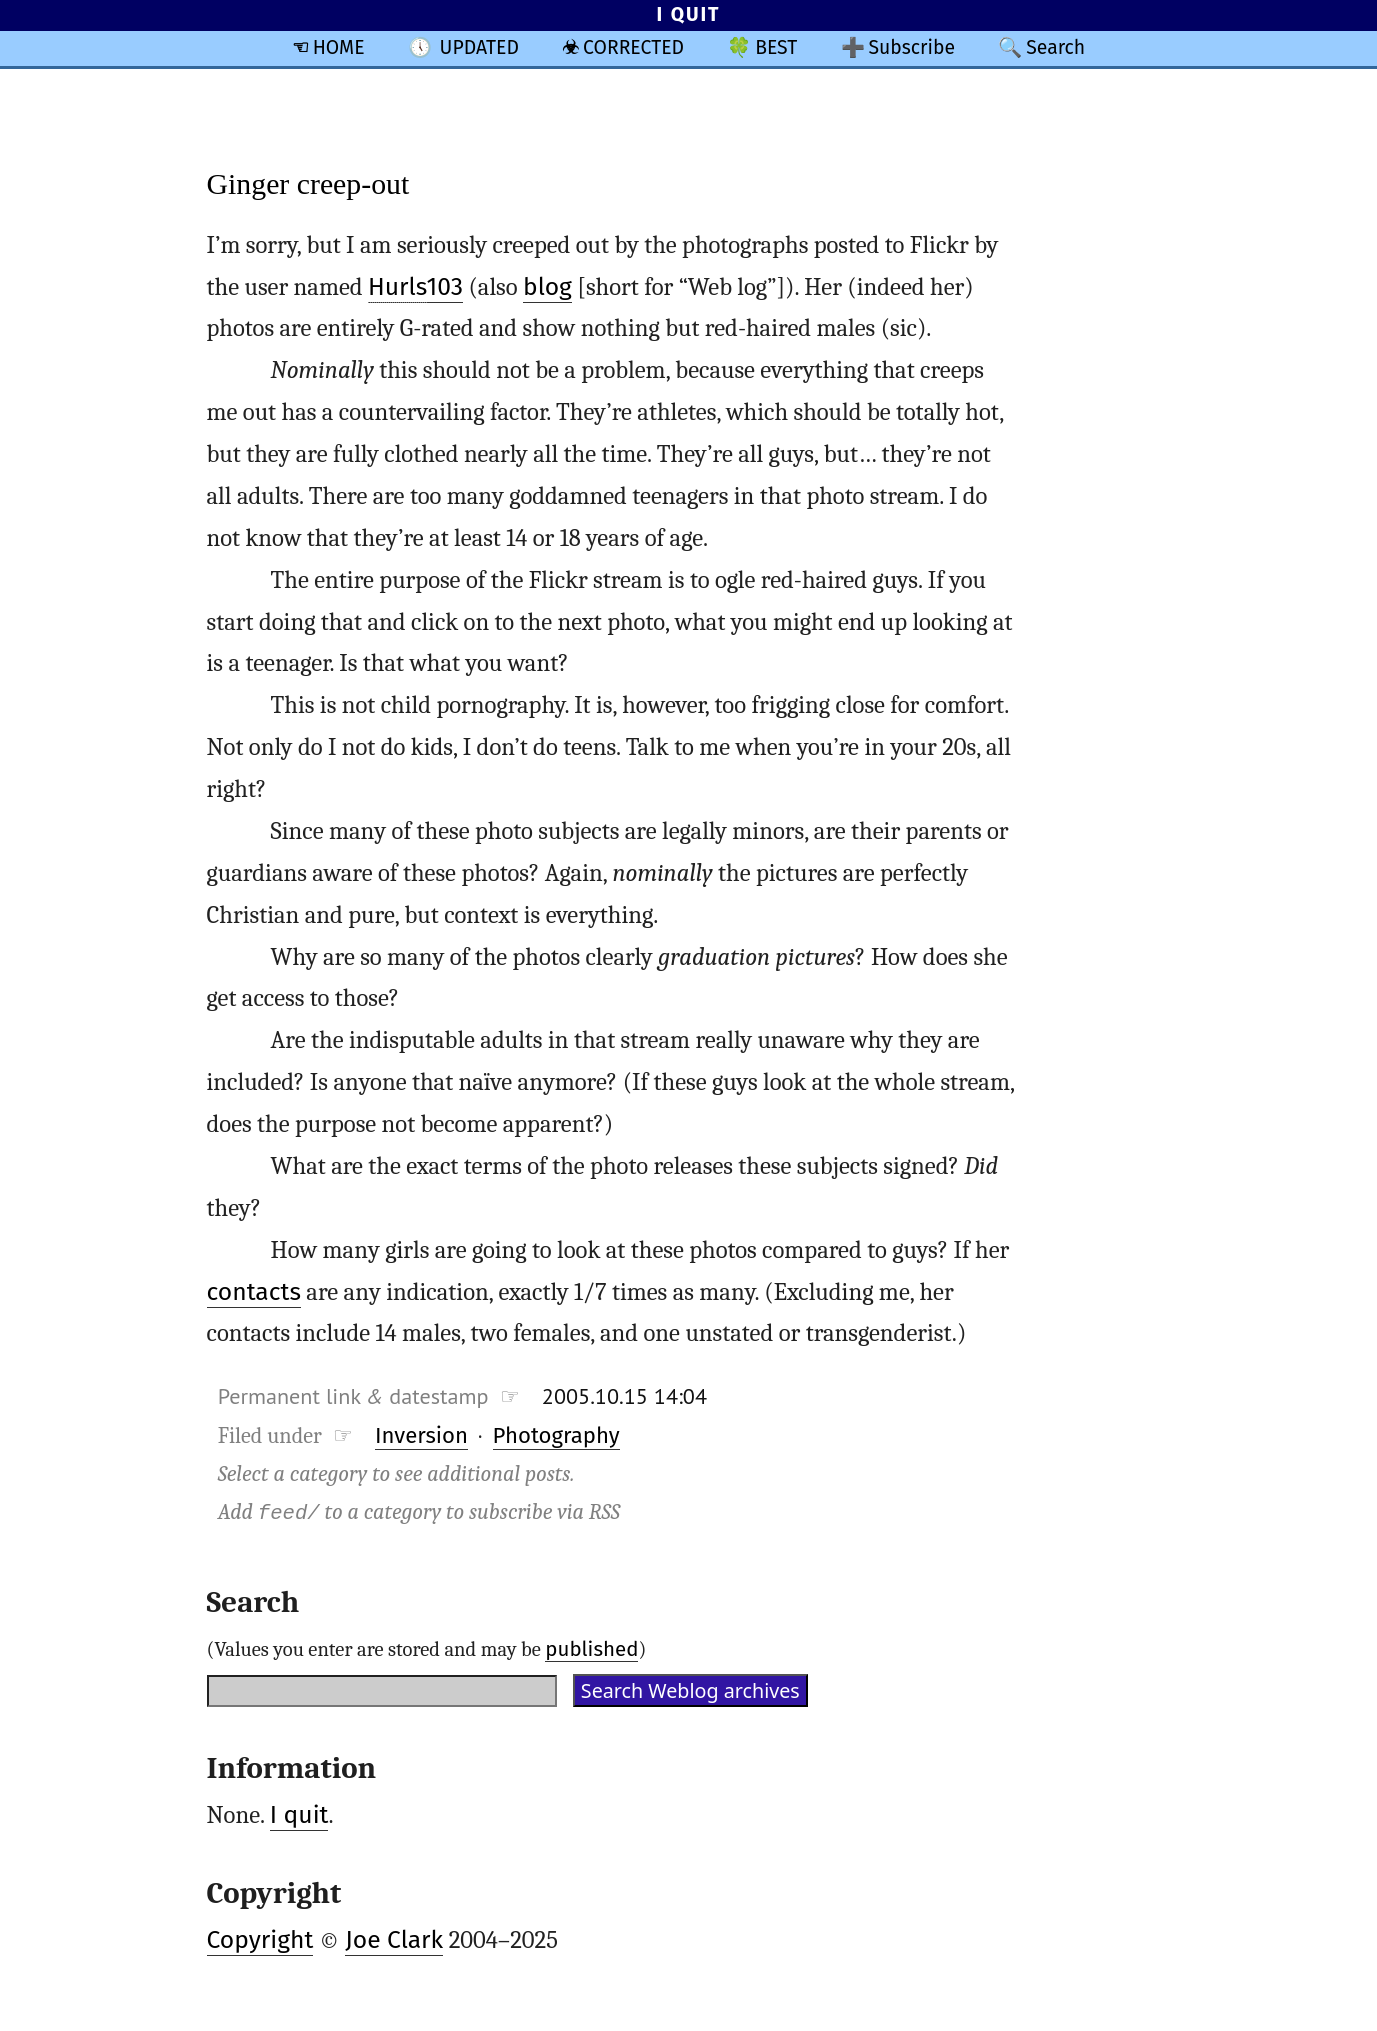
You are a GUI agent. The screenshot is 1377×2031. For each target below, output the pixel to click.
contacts (254, 1292)
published (591, 1649)
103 (415, 287)
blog (547, 287)
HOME (339, 47)
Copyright (260, 1940)
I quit (299, 1815)
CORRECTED (633, 47)
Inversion (421, 1435)
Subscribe (911, 47)
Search (1055, 47)
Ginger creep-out (308, 183)
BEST (776, 47)
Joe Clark (394, 1940)
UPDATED (479, 47)
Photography (556, 1435)
